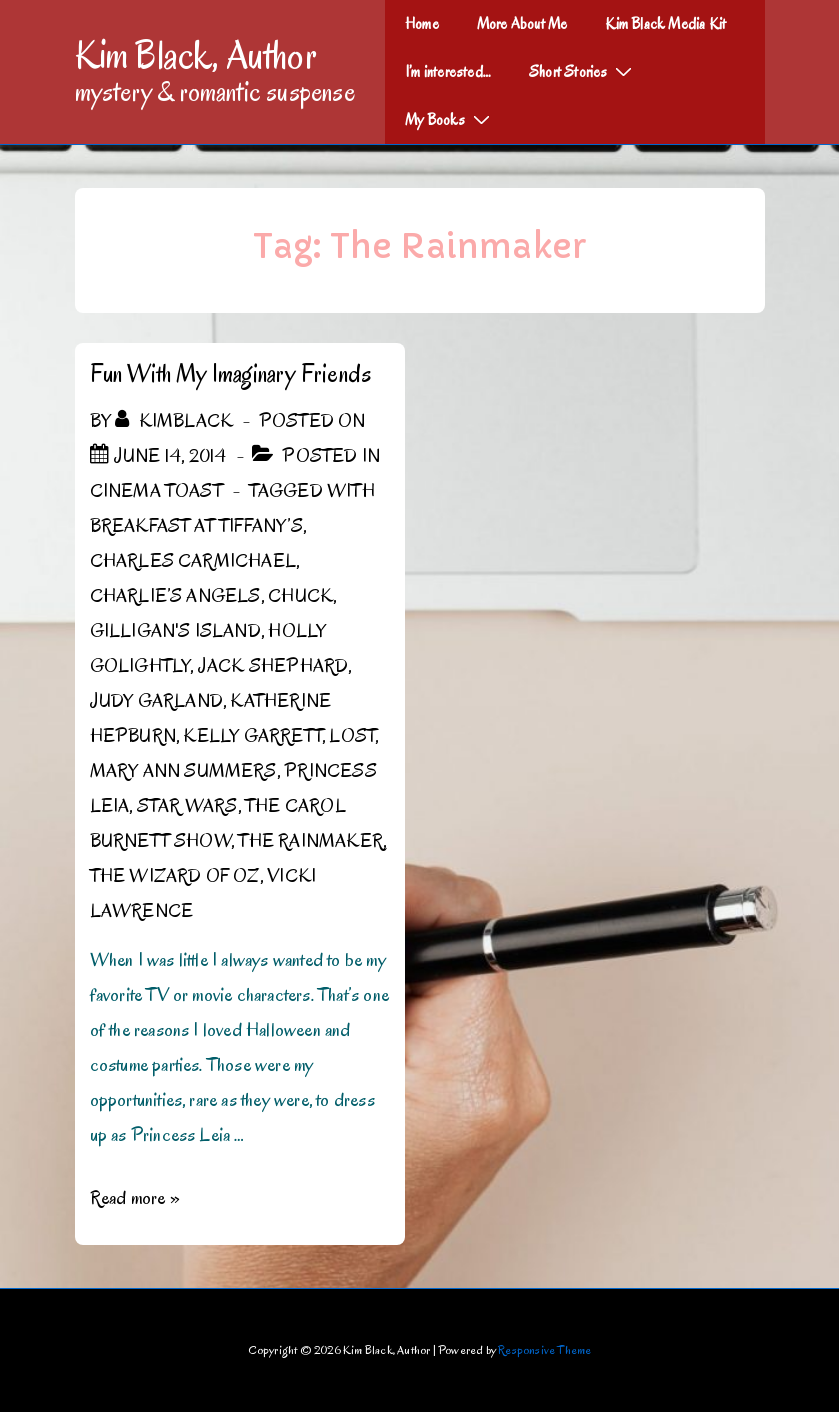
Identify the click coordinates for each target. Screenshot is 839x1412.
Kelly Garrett (252, 736)
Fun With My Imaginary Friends (231, 373)
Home (422, 24)
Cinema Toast (156, 491)
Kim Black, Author (196, 55)
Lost (352, 736)
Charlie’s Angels (175, 596)
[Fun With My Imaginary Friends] (170, 456)
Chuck (300, 596)
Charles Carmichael (193, 561)
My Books (450, 119)
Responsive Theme (544, 1349)
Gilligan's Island (175, 631)
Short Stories (583, 71)
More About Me (522, 24)
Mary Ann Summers (183, 771)
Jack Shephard (273, 666)
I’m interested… (448, 72)
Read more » (135, 1198)
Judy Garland (156, 701)
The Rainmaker (310, 841)
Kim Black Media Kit (665, 24)
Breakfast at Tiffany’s (196, 526)
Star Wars (187, 806)
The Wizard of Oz (175, 876)
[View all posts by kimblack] (176, 421)
